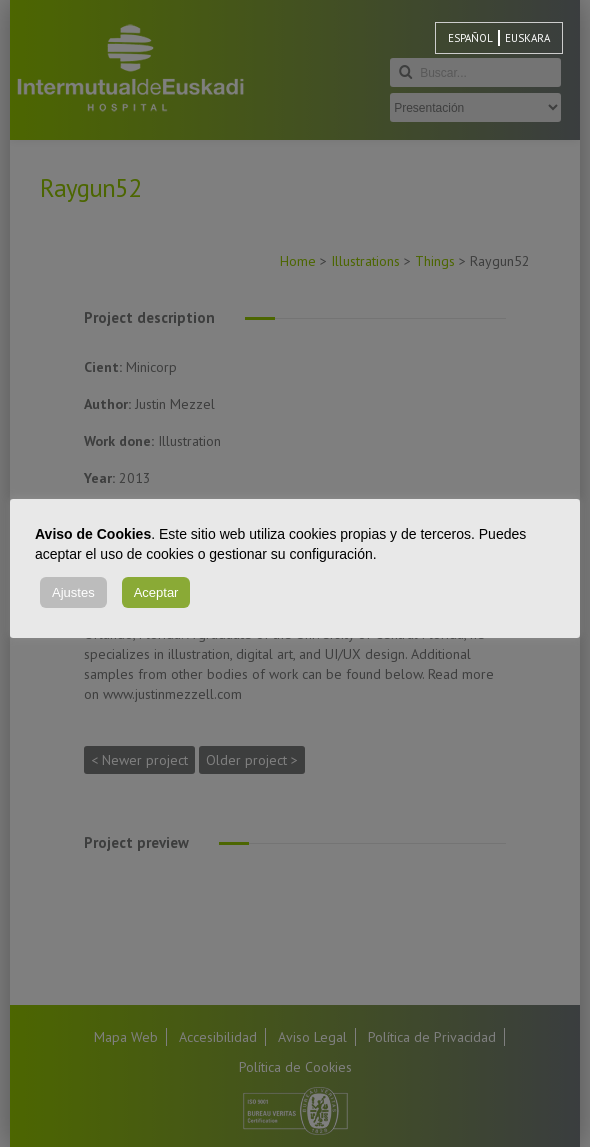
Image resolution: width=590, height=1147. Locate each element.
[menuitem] (470, 38)
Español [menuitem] (470, 38)
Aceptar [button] (156, 592)
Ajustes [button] (73, 592)
